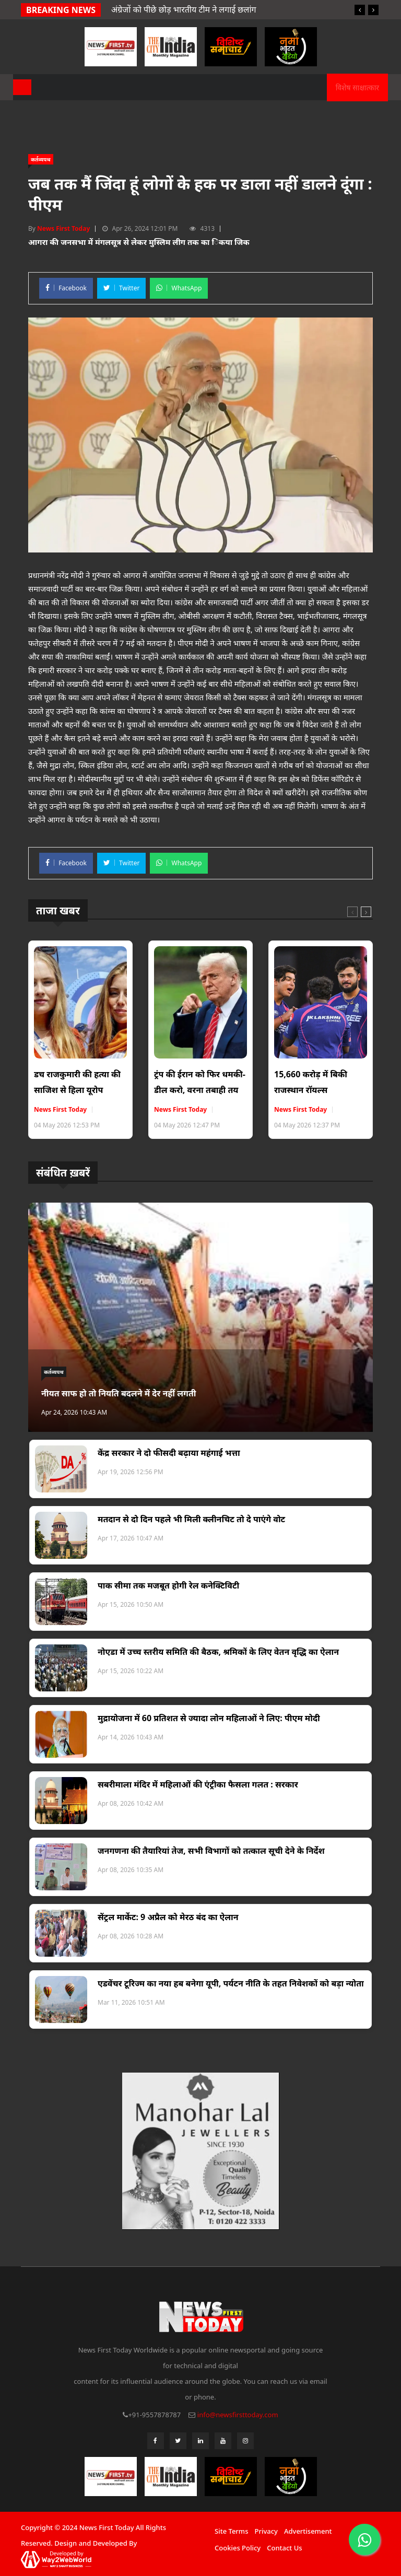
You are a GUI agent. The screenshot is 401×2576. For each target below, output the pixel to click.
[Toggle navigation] (22, 87)
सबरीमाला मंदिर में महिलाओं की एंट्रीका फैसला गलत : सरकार (198, 1784)
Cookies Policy (238, 2548)
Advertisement (308, 2531)
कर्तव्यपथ (41, 159)
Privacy (265, 2531)
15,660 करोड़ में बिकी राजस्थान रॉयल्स (310, 1082)
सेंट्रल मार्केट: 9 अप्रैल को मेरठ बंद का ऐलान (168, 1917)
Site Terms (231, 2531)
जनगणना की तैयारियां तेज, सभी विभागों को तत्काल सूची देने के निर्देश (211, 1850)
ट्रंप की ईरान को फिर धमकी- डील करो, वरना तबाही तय (199, 1082)
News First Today (63, 228)
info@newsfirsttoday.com (237, 2414)
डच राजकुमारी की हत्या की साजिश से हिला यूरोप (77, 1082)
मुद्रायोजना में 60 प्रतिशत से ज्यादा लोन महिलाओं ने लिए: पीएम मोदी (209, 1718)
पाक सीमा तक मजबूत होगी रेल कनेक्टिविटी (168, 1585)
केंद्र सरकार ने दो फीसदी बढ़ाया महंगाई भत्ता (169, 1452)
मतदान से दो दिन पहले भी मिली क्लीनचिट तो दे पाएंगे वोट (191, 1519)
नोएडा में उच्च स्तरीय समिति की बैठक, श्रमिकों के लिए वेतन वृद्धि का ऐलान (218, 1651)
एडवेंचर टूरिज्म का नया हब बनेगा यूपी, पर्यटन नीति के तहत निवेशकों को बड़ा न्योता (231, 1983)
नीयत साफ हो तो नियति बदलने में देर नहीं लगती (118, 1393)
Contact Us (284, 2548)
